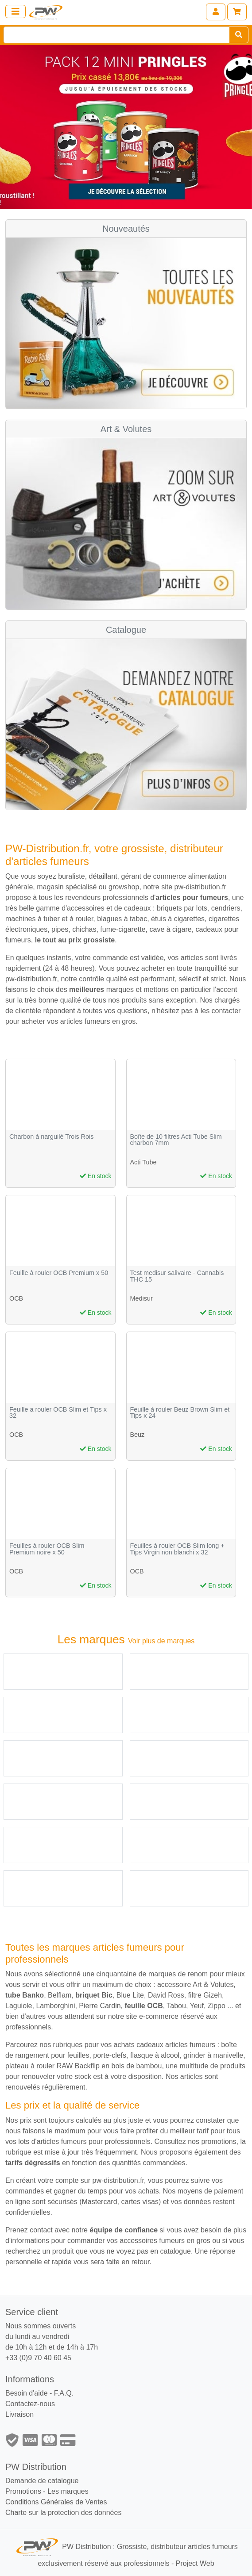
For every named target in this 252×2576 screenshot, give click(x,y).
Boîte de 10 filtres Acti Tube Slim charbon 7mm (176, 1139)
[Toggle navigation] (15, 11)
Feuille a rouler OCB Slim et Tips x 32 (58, 1412)
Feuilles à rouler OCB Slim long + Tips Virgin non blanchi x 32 (177, 1549)
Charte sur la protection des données (63, 2512)
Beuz (137, 1434)
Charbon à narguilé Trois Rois (51, 1136)
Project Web (195, 2563)
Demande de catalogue (41, 2480)
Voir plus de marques (161, 1641)
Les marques (68, 2491)
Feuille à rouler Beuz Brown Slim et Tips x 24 (180, 1412)
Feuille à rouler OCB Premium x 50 (58, 1273)
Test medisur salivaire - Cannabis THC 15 (177, 1276)
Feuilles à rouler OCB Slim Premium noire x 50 (47, 1549)
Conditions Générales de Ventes (56, 2502)
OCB (16, 1298)
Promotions (23, 2491)
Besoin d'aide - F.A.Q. (39, 2393)
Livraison (19, 2414)
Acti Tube (143, 1162)
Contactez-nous (30, 2404)
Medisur (141, 1298)
